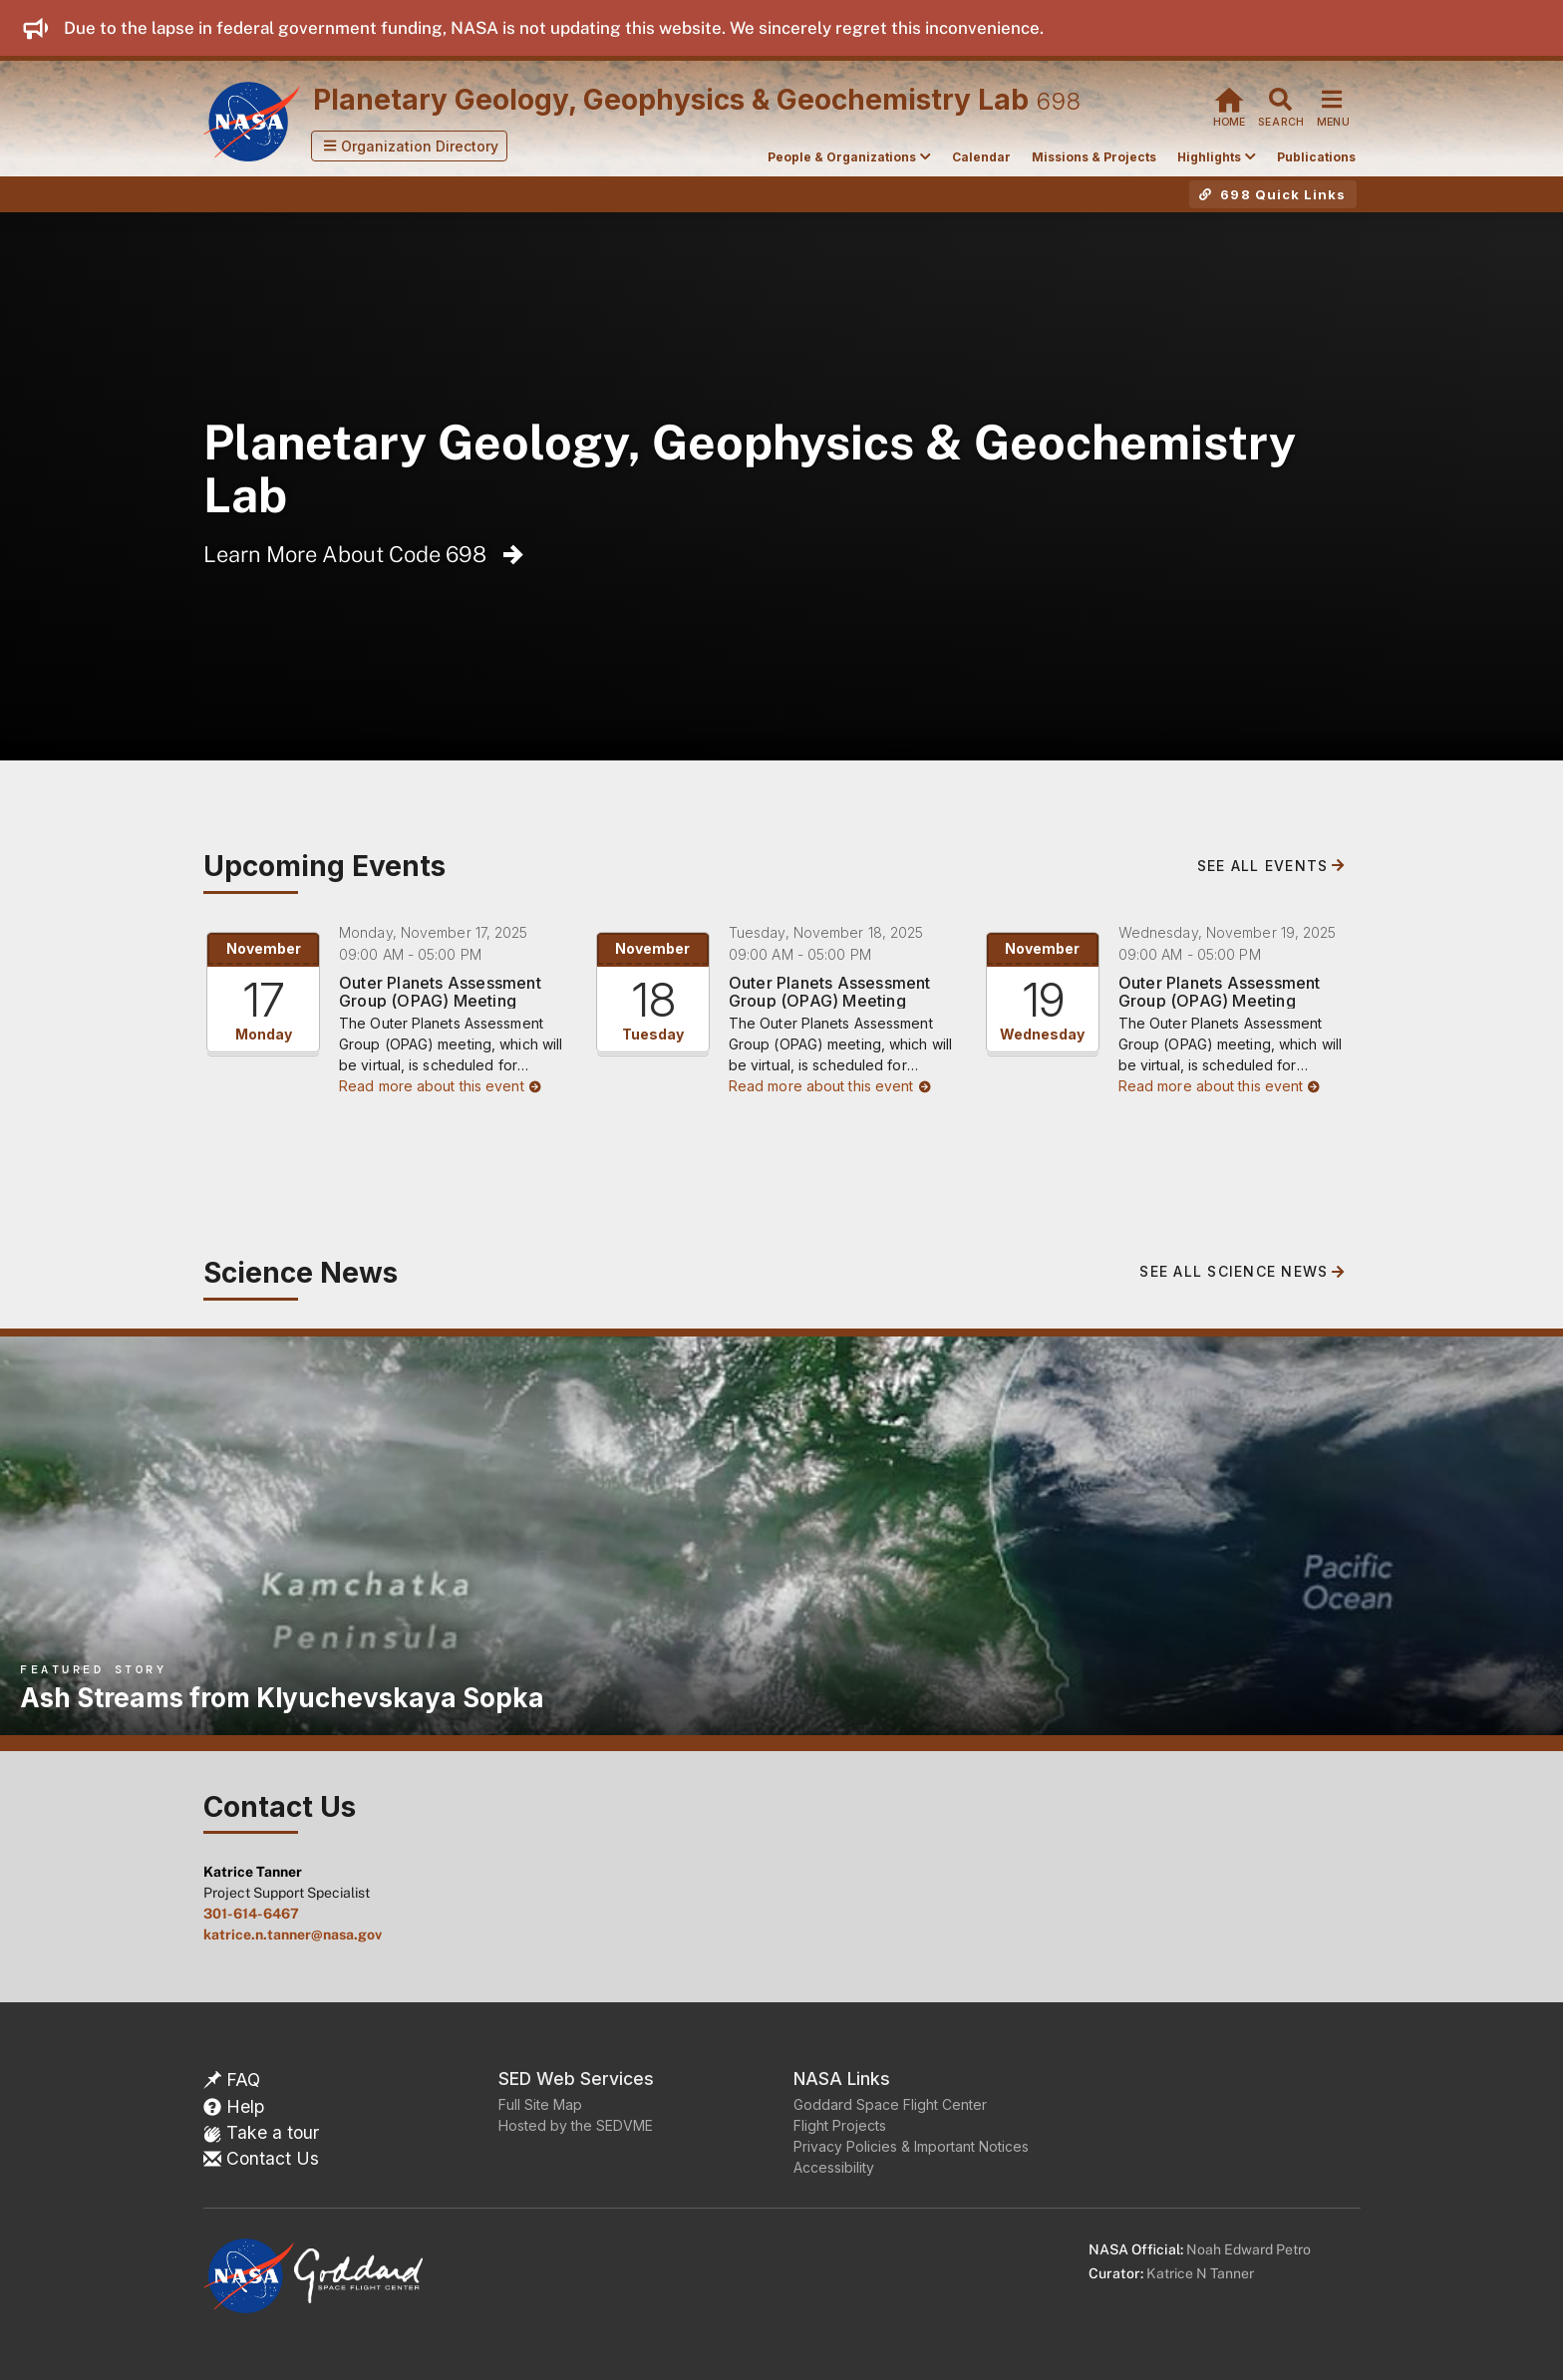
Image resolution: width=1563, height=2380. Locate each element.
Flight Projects (839, 2125)
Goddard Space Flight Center (890, 2104)
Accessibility (833, 2167)
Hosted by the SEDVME (575, 2125)
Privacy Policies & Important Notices (911, 2146)
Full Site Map (540, 2104)
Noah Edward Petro (1248, 2249)
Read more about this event (440, 1085)
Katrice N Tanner (1200, 2273)
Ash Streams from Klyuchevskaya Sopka (282, 1697)
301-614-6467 (251, 1914)
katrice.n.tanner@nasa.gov (292, 1934)
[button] (409, 146)
